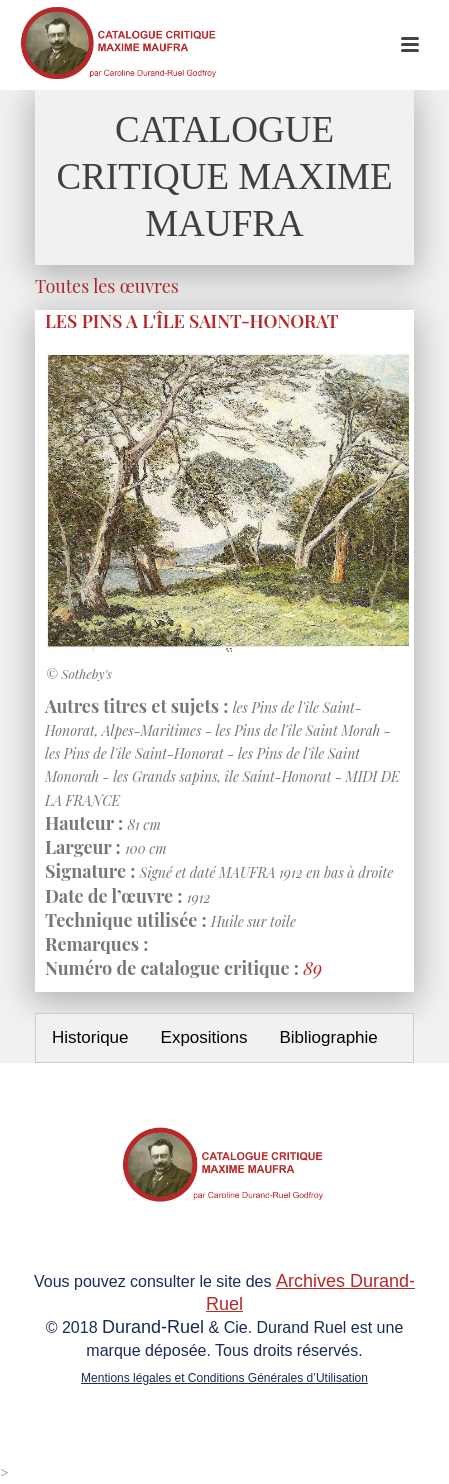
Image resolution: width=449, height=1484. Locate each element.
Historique (90, 1037)
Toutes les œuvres (107, 286)
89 (312, 968)
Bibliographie (328, 1037)
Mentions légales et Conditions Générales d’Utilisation (224, 1378)
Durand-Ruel (153, 1327)
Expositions (204, 1037)
